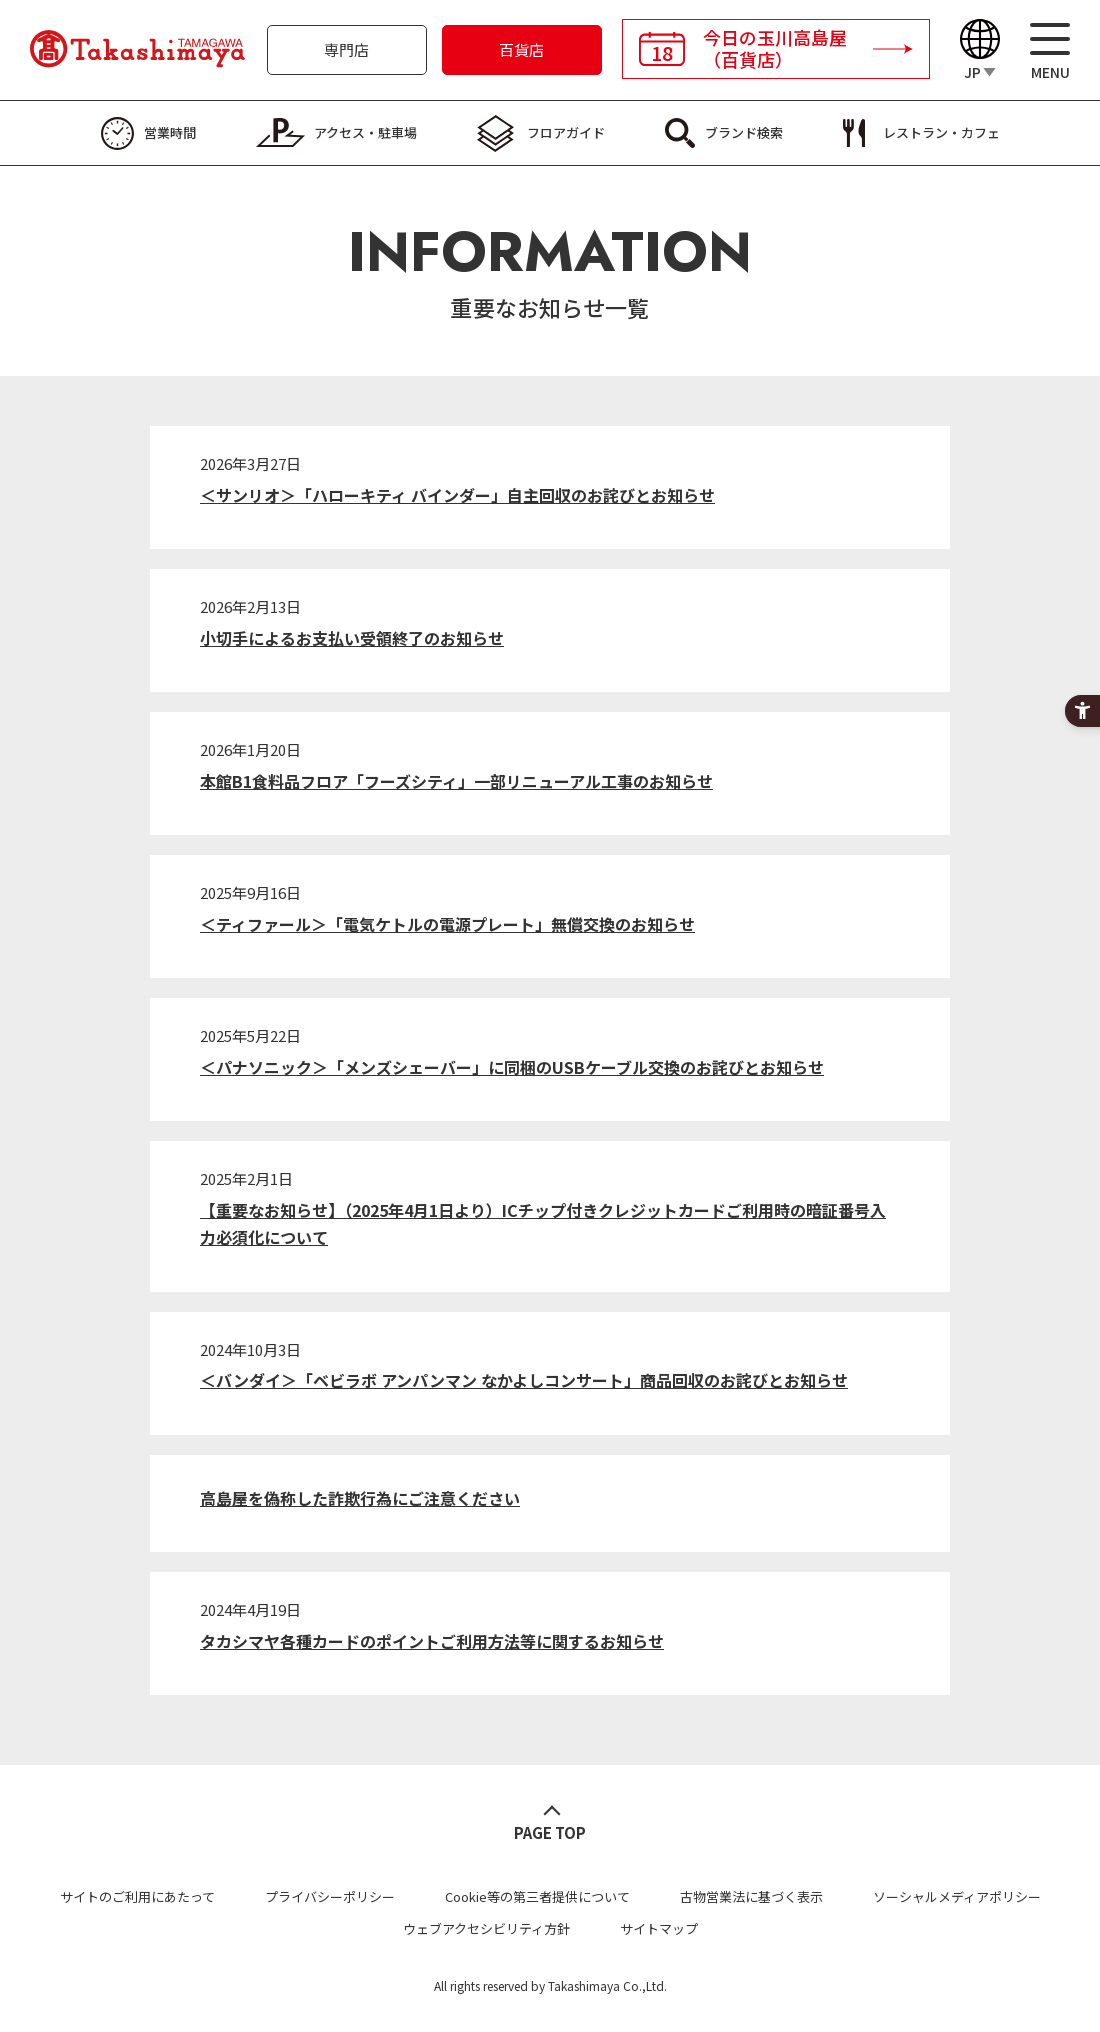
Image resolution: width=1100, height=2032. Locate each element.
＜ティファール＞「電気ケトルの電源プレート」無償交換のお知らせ (447, 924)
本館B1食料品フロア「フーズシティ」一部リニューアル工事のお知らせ (456, 781)
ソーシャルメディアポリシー (957, 1896)
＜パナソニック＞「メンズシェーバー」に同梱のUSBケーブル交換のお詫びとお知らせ (512, 1067)
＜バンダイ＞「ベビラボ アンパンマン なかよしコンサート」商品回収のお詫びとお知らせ (524, 1380)
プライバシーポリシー (330, 1896)
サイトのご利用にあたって (137, 1896)
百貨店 (521, 49)
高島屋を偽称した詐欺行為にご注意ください (360, 1498)
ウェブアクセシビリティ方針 (486, 1928)
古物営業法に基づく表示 (751, 1896)
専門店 (346, 49)
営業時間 (170, 132)
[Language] (980, 50)
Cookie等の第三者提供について (537, 1896)
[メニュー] (1050, 50)
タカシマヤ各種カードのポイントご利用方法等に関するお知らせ (432, 1641)
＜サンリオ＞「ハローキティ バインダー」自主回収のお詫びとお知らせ (457, 495)
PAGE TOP (550, 1832)
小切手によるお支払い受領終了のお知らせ (352, 638)
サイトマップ (659, 1928)
